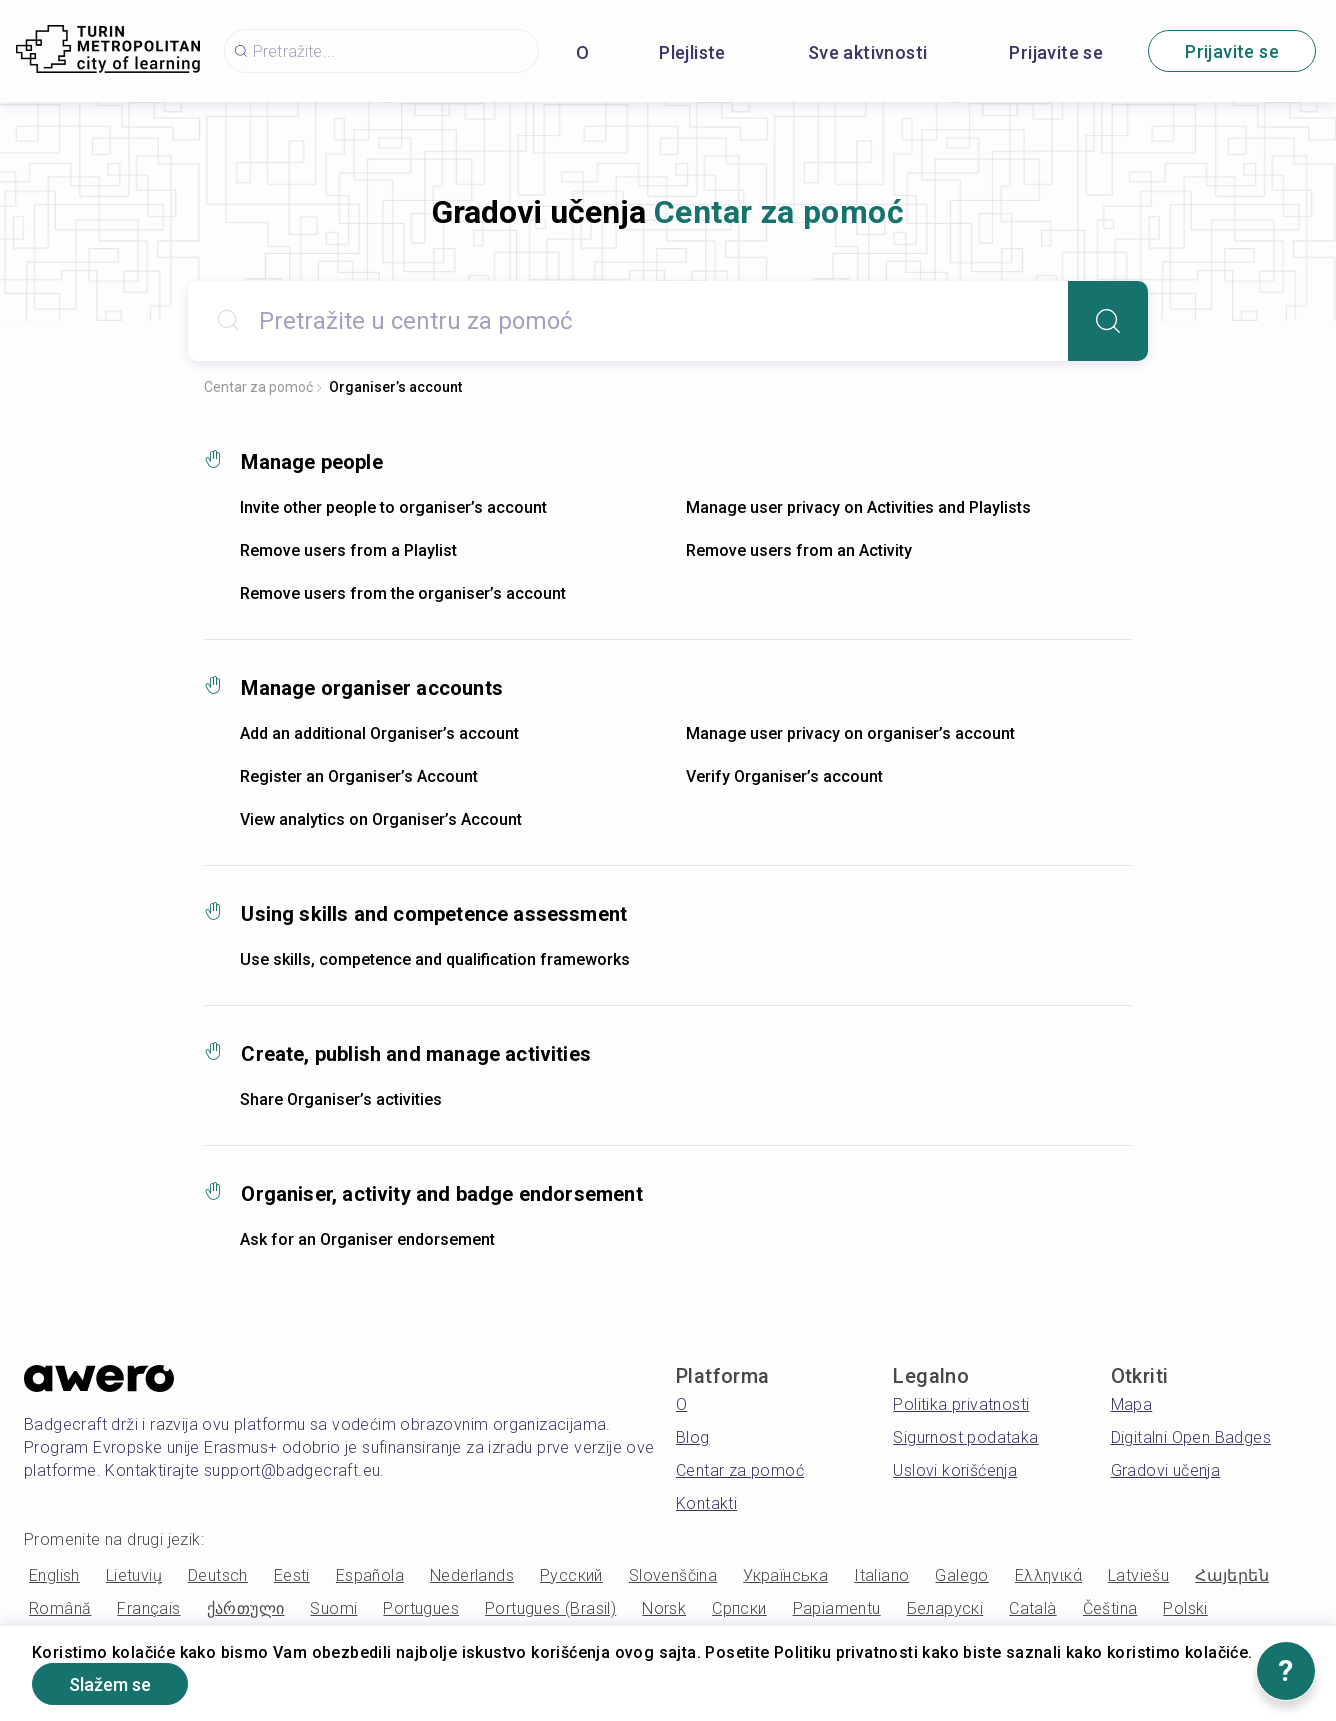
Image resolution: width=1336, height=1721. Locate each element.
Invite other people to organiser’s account (393, 507)
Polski (1185, 1608)
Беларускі (945, 1608)
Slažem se (110, 1684)
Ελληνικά (1048, 1575)
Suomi (333, 1608)
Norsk (664, 1608)
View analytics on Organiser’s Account (381, 819)
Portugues (421, 1608)
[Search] (1108, 321)
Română (60, 1608)
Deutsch (218, 1575)
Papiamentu (837, 1608)
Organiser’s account (395, 387)
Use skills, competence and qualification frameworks (435, 959)
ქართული (246, 1608)
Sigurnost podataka (965, 1437)
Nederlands (472, 1575)
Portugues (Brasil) (550, 1608)
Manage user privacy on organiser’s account (850, 733)
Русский (571, 1575)
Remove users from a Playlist (348, 550)
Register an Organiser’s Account (359, 776)
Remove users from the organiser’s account (403, 593)
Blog (693, 1437)
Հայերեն (1232, 1575)
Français (148, 1608)
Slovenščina (673, 1575)
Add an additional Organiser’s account (379, 733)
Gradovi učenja (1166, 1470)
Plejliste (692, 52)
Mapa (1132, 1404)
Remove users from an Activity (799, 550)
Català (1032, 1608)
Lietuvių (134, 1575)
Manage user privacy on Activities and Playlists (858, 507)
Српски (739, 1608)
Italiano (881, 1575)
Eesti (292, 1575)
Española (370, 1575)
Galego (961, 1575)
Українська (785, 1575)
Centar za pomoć (258, 387)
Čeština (1110, 1608)
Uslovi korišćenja (955, 1470)
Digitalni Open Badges (1191, 1437)
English (54, 1575)
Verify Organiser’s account (784, 776)
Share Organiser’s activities (341, 1099)
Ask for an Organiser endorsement (367, 1239)
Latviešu (1138, 1575)
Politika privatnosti (961, 1404)
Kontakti (706, 1503)
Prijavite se (1056, 52)
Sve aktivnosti (868, 52)
